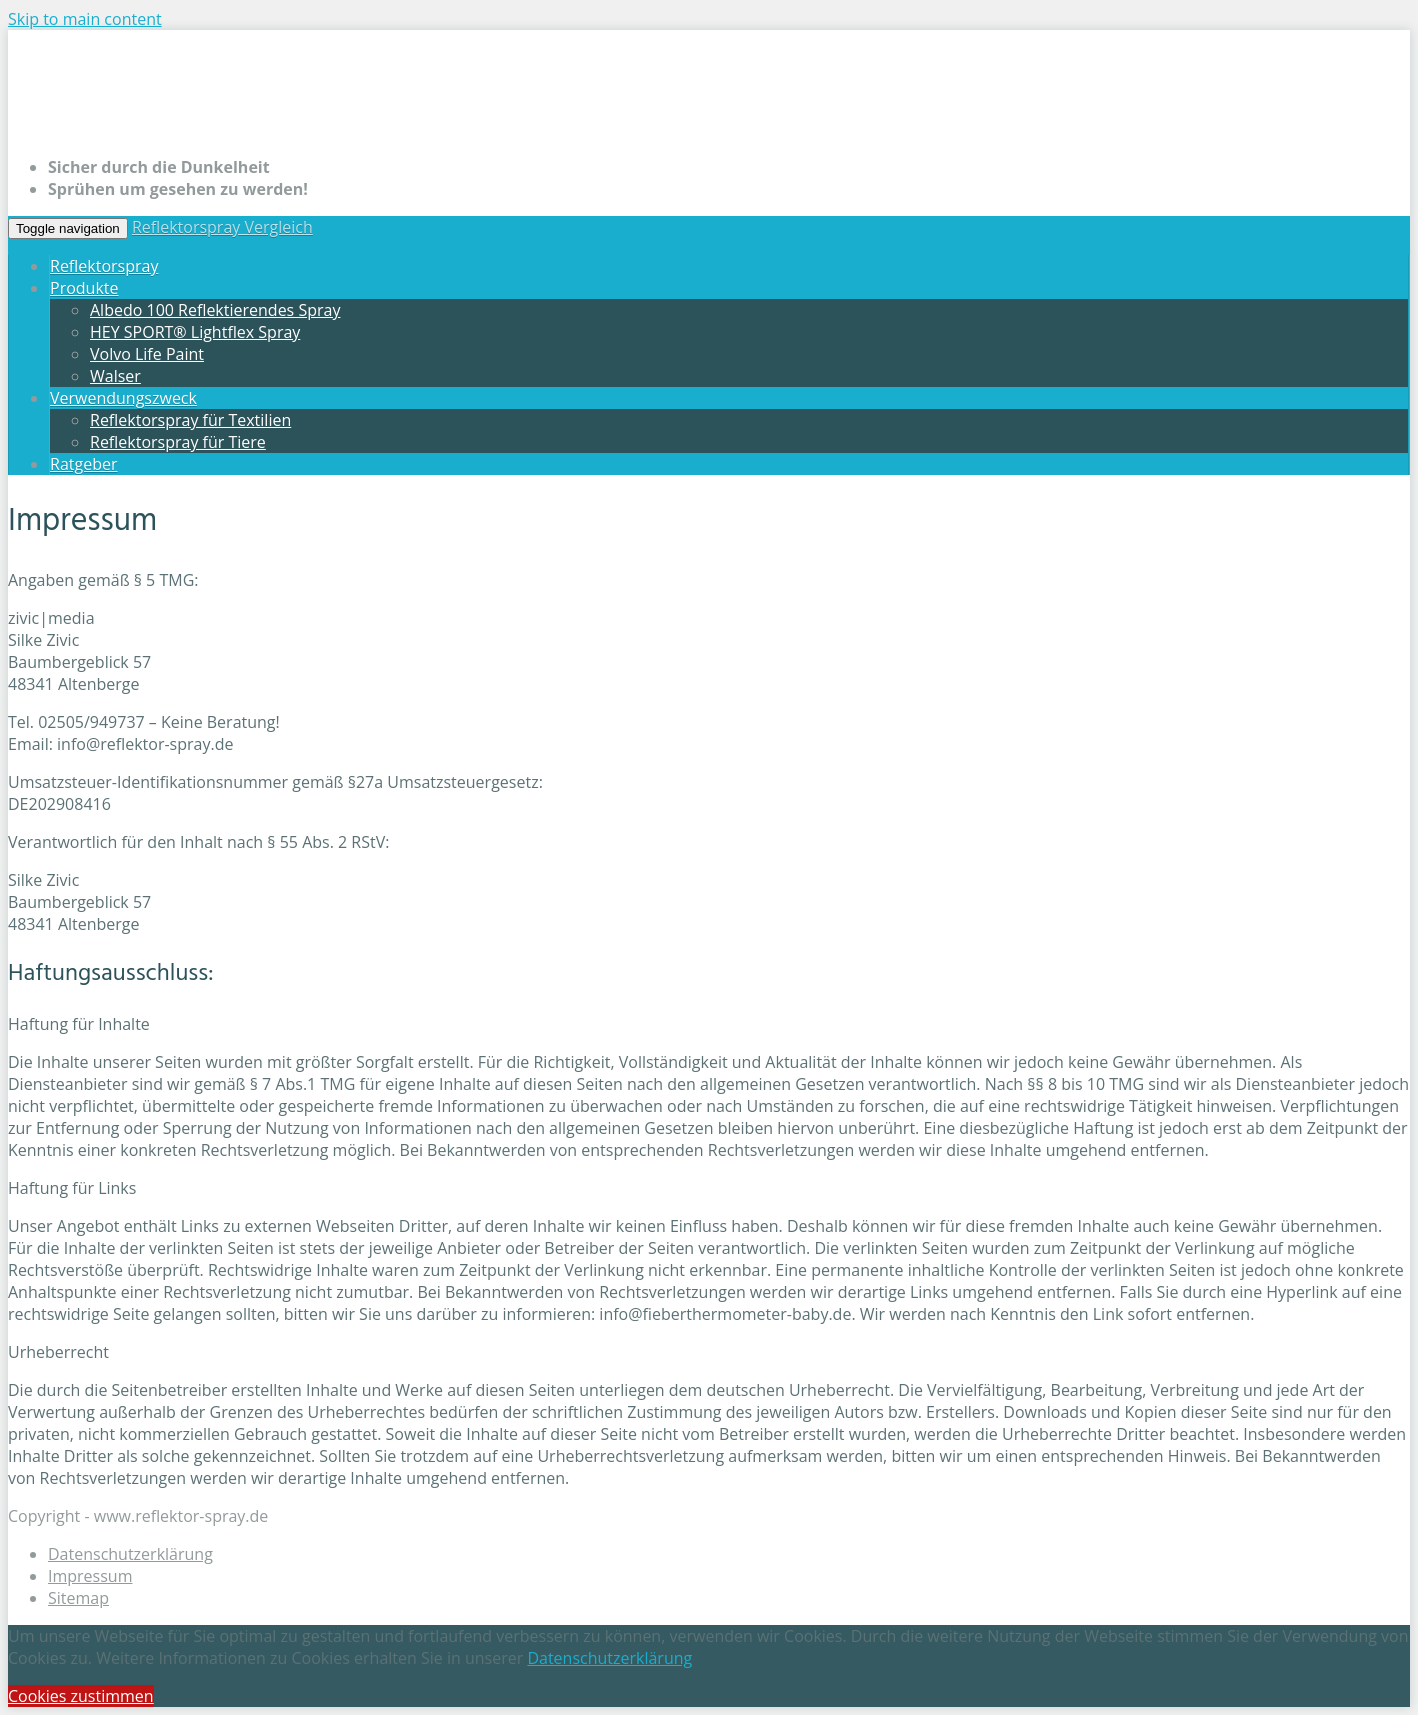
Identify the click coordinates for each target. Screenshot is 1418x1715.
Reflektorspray (104, 266)
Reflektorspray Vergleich (222, 227)
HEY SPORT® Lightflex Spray (195, 332)
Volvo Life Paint (147, 354)
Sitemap (78, 1598)
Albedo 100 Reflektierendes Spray (215, 310)
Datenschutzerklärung (130, 1554)
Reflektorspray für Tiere (178, 442)
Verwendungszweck (123, 398)
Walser (115, 376)
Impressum (90, 1576)
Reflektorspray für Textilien (190, 420)
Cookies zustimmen (81, 1696)
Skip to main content (85, 19)
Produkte (84, 288)
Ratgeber (83, 464)
